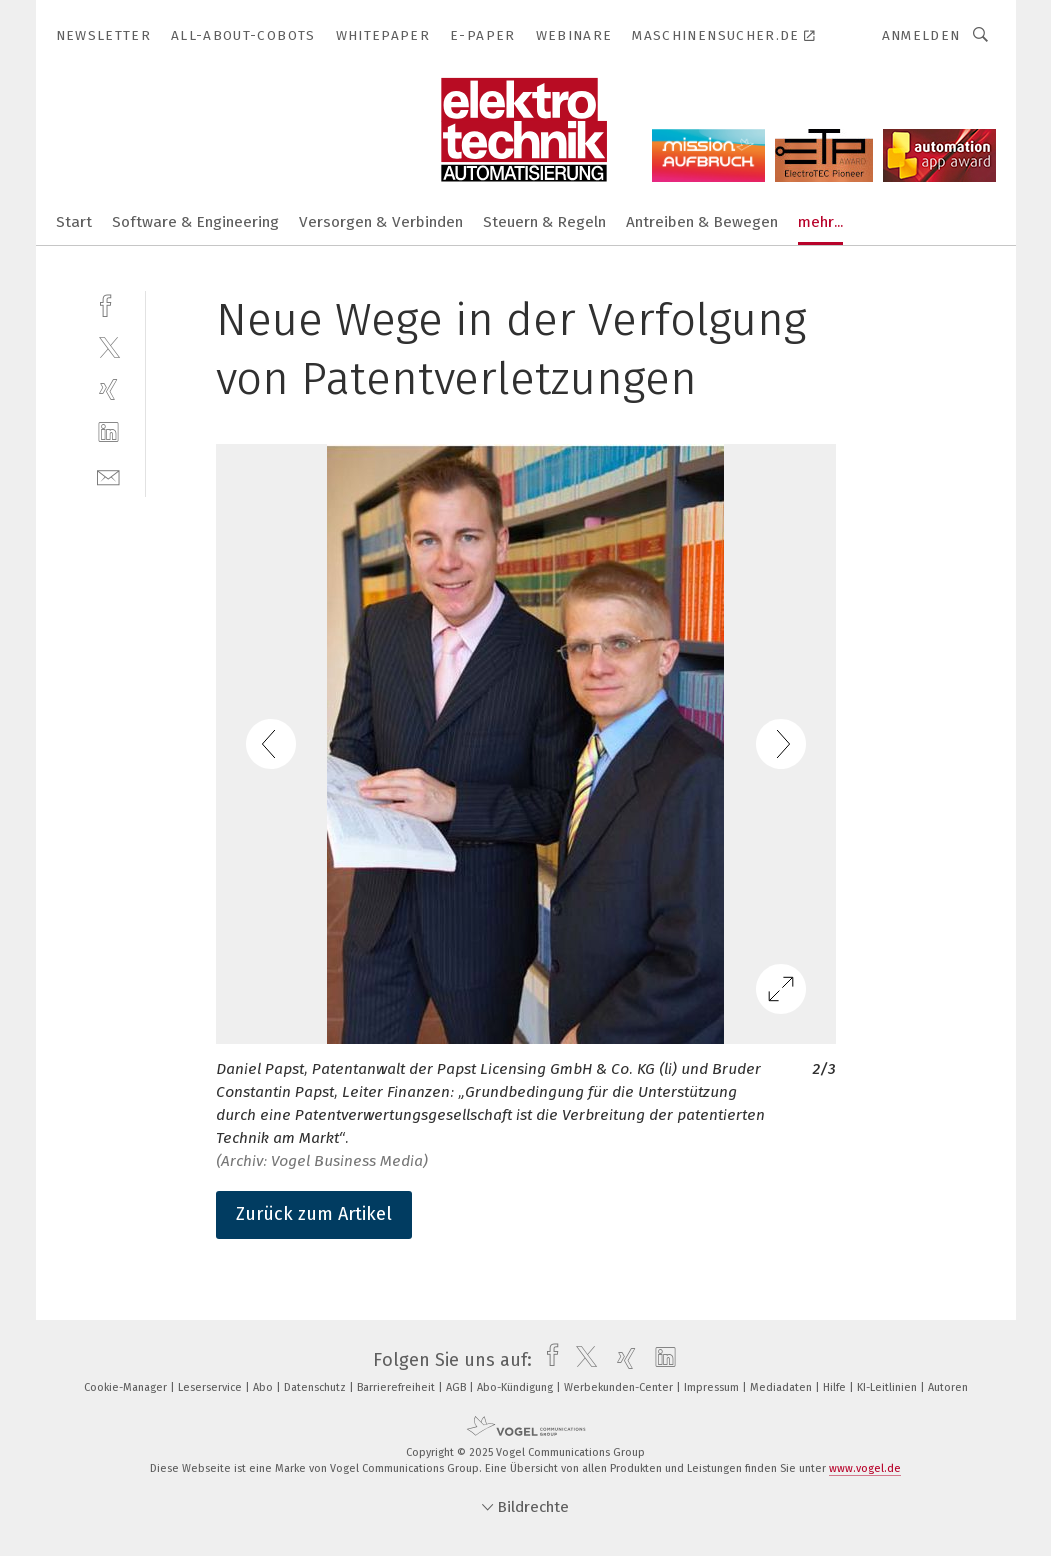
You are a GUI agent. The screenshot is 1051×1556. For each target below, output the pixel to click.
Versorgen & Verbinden (381, 222)
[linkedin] (108, 432)
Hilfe (836, 1387)
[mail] (108, 475)
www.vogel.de (865, 1468)
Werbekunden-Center (620, 1387)
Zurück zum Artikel (314, 1214)
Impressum (713, 1387)
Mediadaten (782, 1387)
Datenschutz (316, 1387)
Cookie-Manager (127, 1387)
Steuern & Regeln (544, 222)
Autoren (948, 1387)
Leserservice (211, 1387)
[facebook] (108, 303)
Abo (264, 1387)
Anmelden (921, 35)
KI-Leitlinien (888, 1387)
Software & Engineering (195, 222)
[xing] (108, 389)
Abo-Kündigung (516, 1387)
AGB (457, 1387)
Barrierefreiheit (397, 1387)
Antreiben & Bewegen (702, 222)
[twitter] (108, 346)
